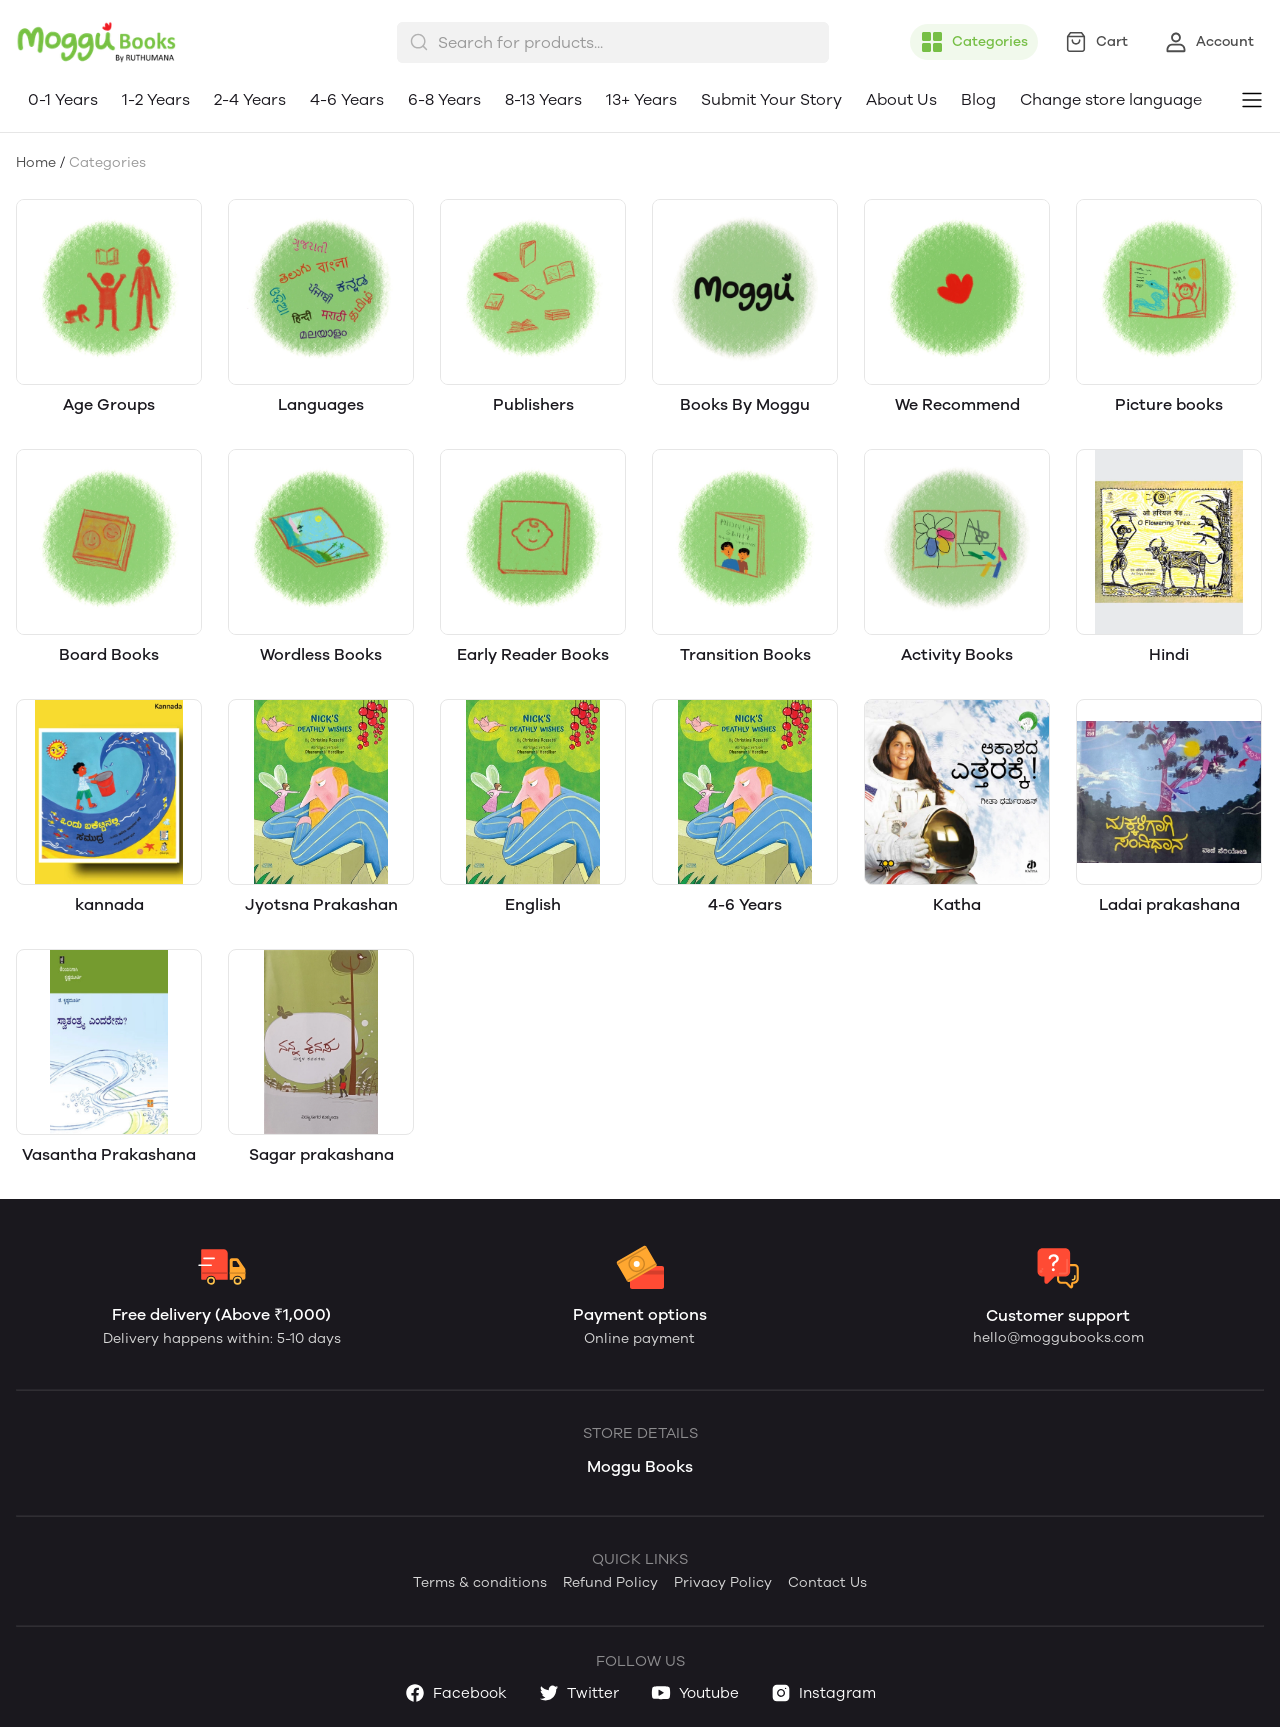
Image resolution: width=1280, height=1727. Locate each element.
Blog (978, 99)
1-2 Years (156, 99)
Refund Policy (610, 1582)
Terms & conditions (480, 1582)
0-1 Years (63, 99)
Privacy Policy (723, 1582)
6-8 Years (444, 99)
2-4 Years (250, 99)
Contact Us (827, 1582)
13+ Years (641, 99)
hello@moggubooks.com (1058, 1337)
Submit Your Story (771, 99)
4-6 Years (347, 99)
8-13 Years (543, 99)
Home (36, 162)
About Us (901, 99)
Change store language (1111, 99)
